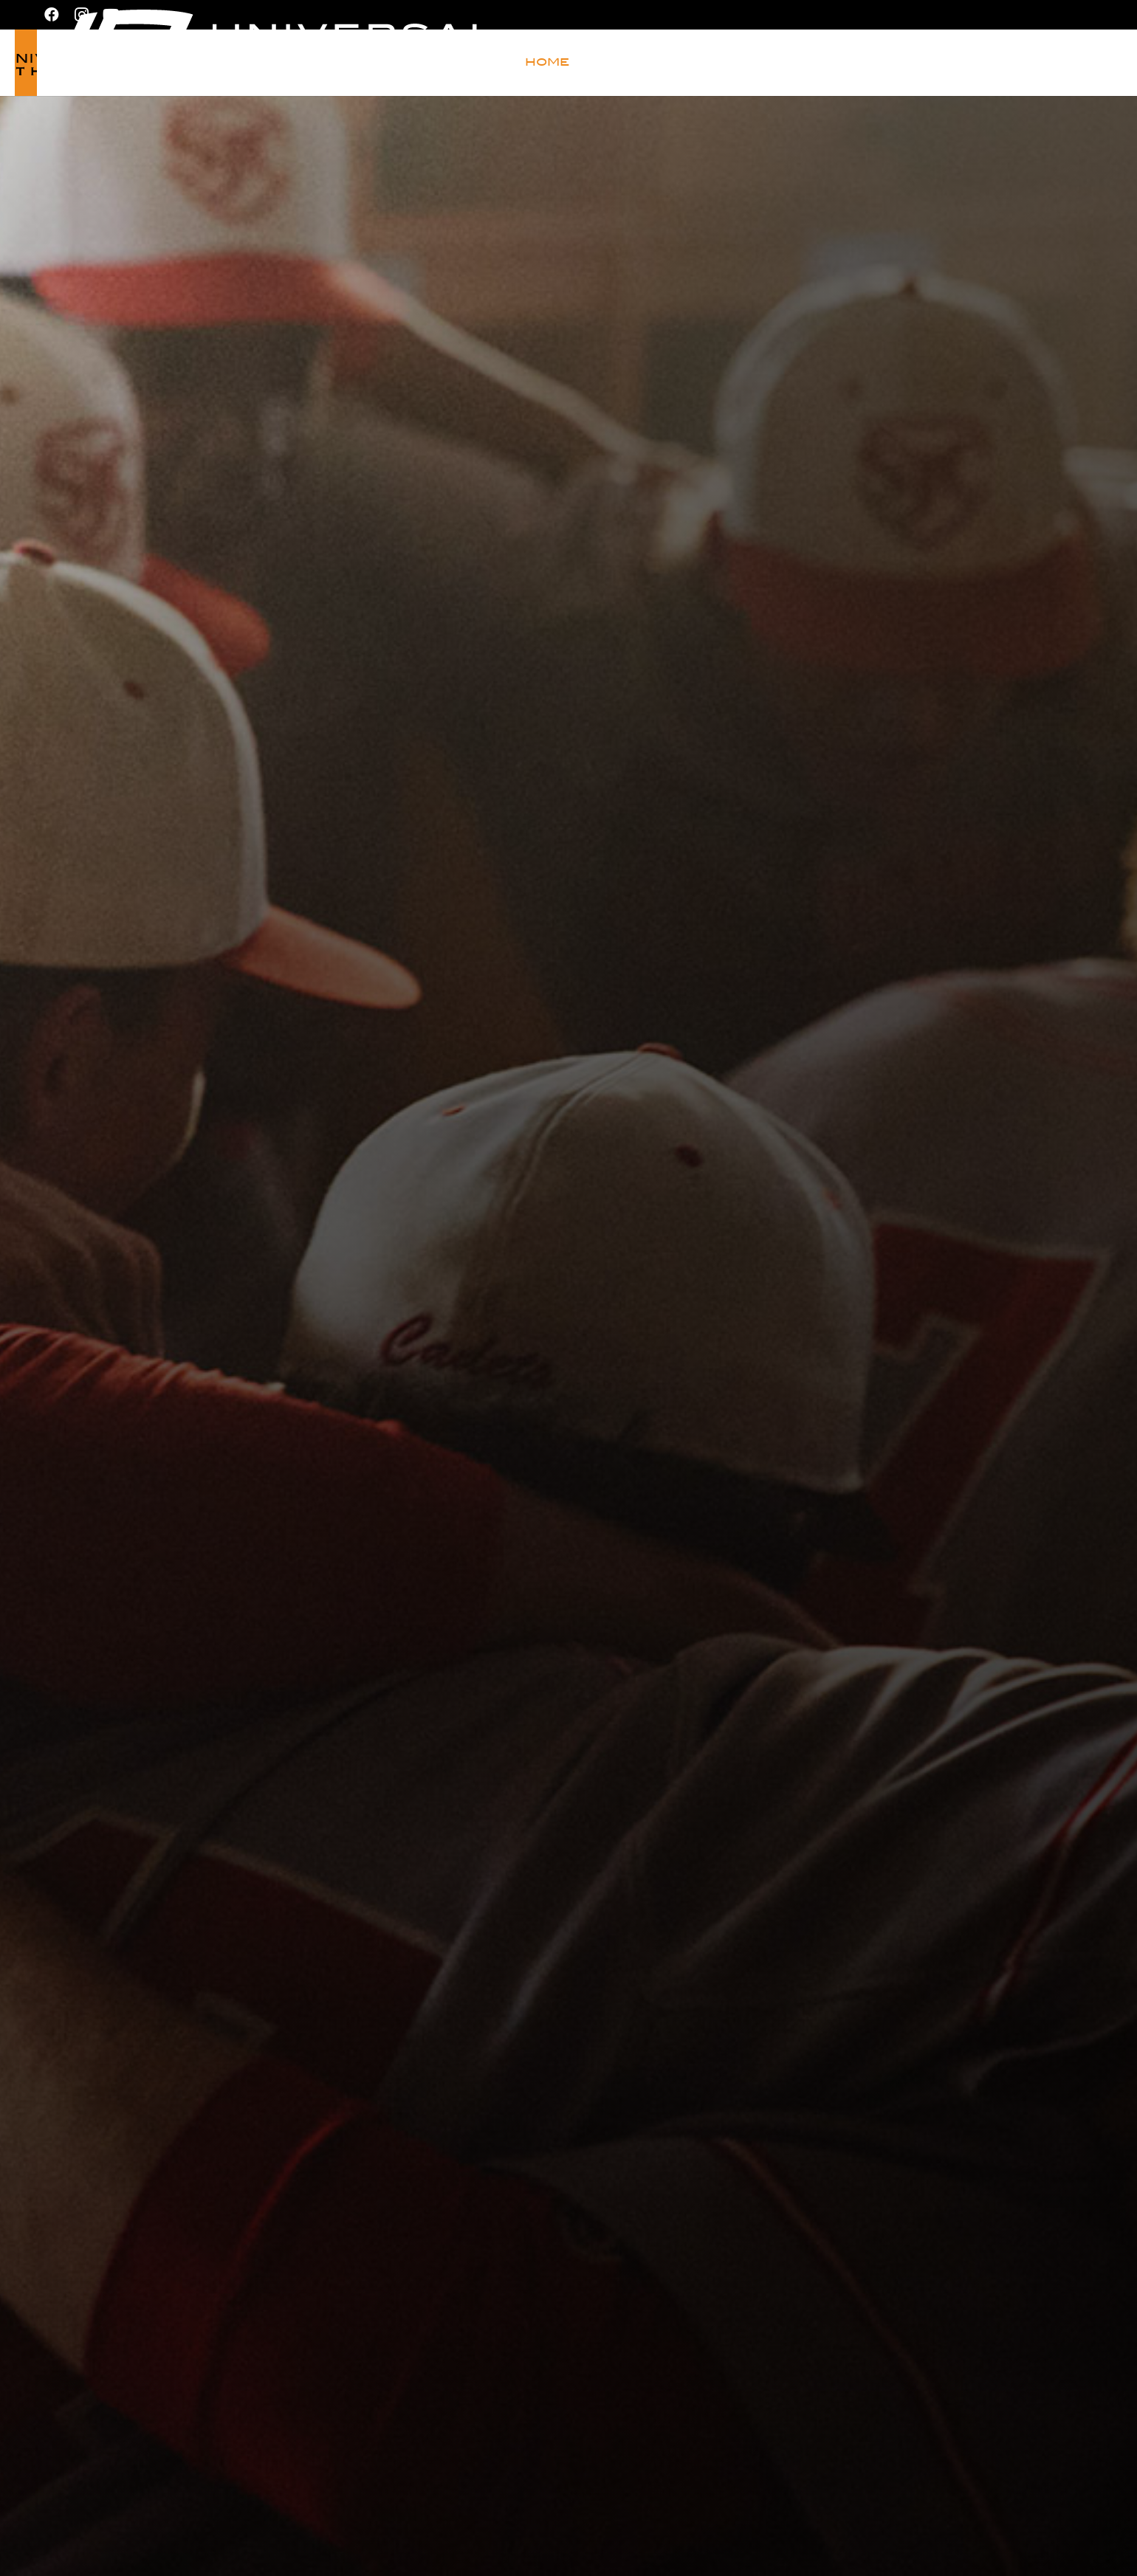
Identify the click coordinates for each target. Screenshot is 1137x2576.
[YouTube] (111, 15)
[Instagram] (81, 15)
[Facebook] (51, 15)
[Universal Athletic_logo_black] (138, 63)
